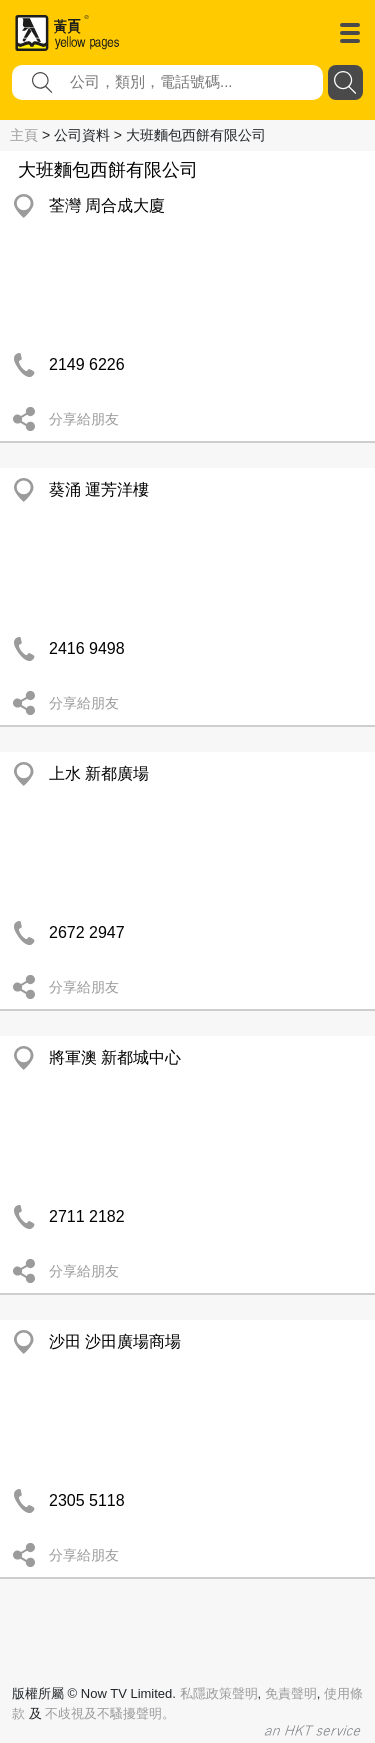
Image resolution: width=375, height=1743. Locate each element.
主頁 (24, 135)
